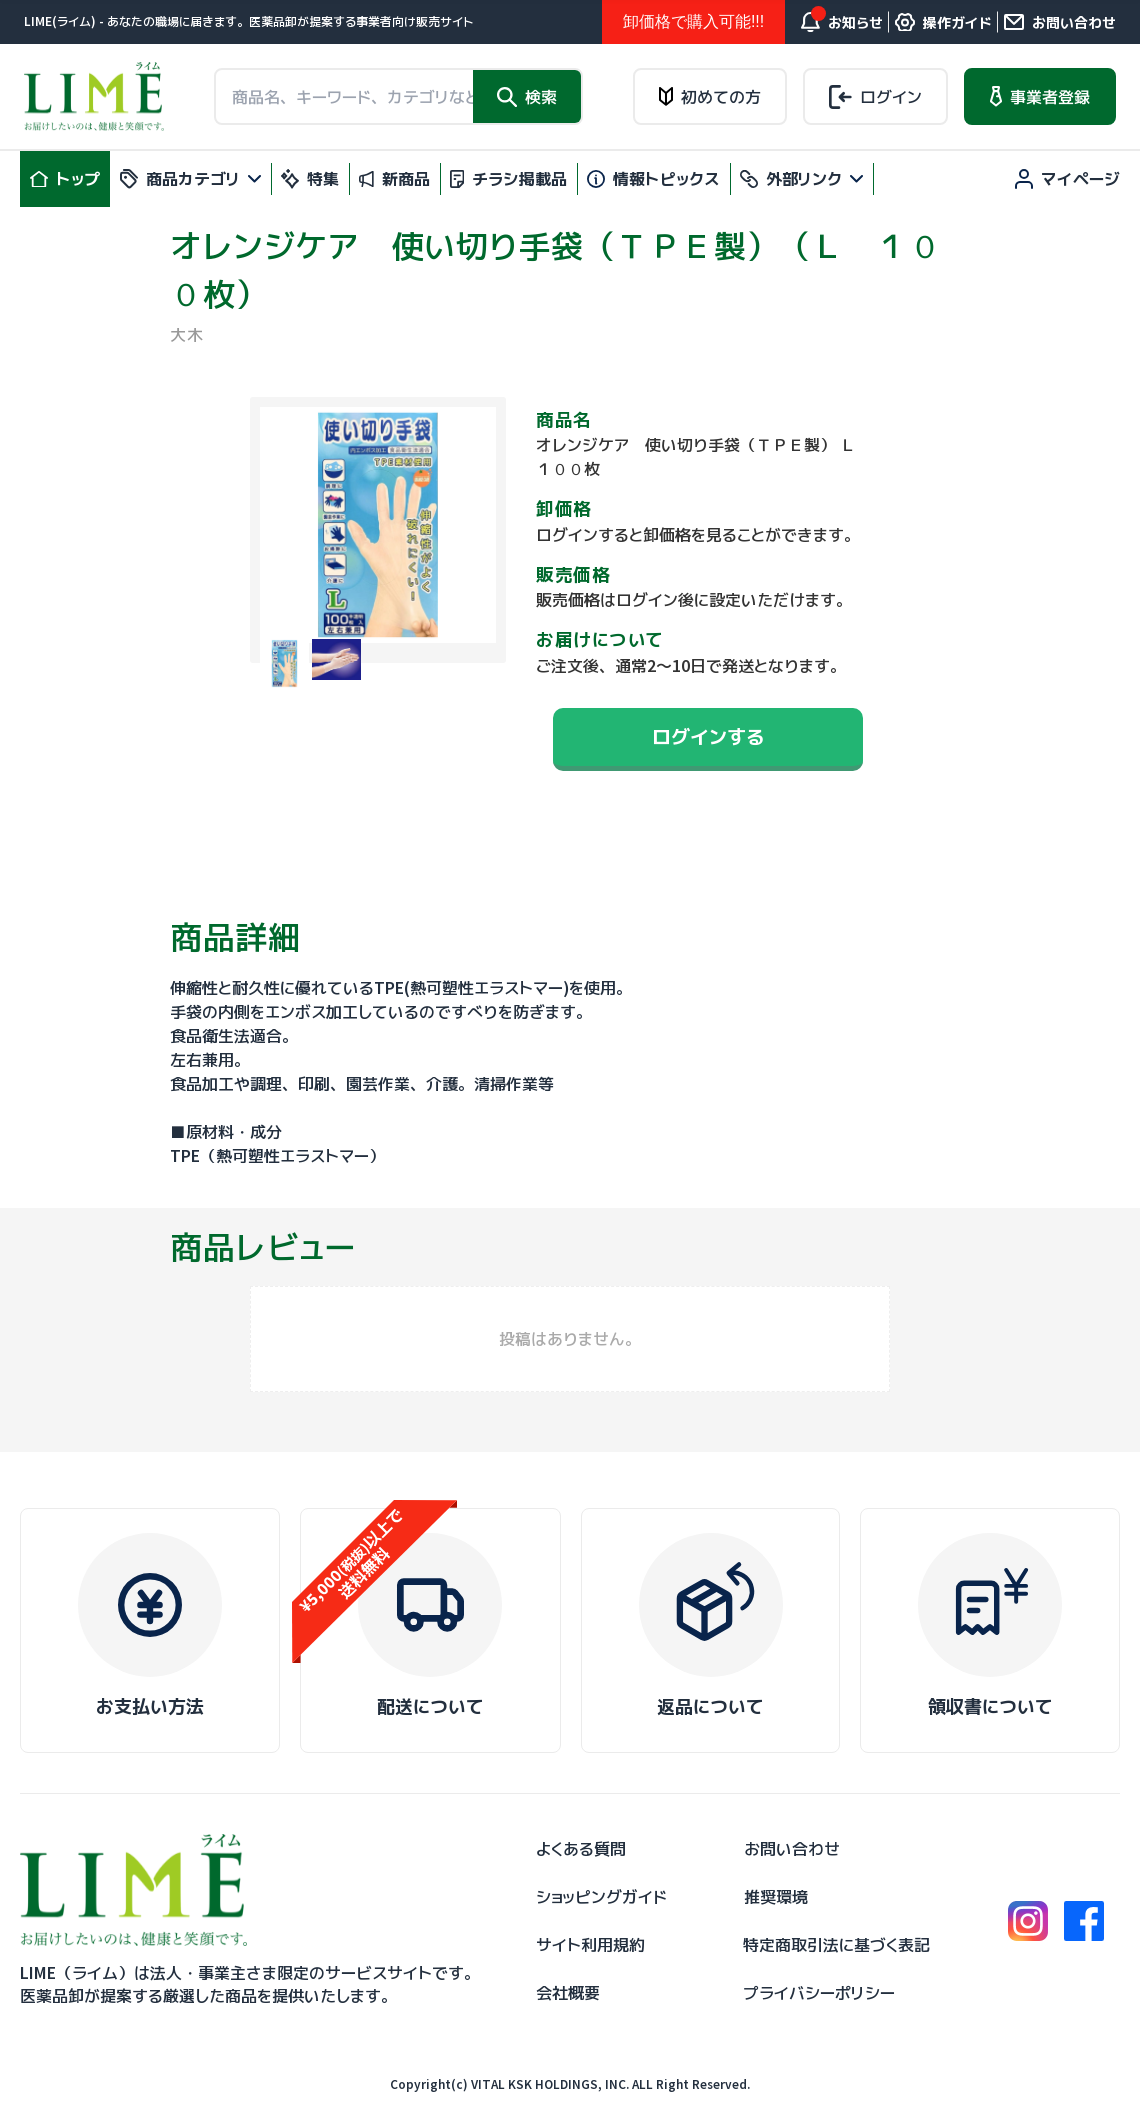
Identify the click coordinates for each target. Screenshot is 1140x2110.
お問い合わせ (792, 1849)
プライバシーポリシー (819, 1993)
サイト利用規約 (590, 1945)
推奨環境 (776, 1897)
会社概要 (568, 1993)
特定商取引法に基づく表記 (836, 1945)
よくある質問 (581, 1849)
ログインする (708, 736)
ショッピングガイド (601, 1897)
